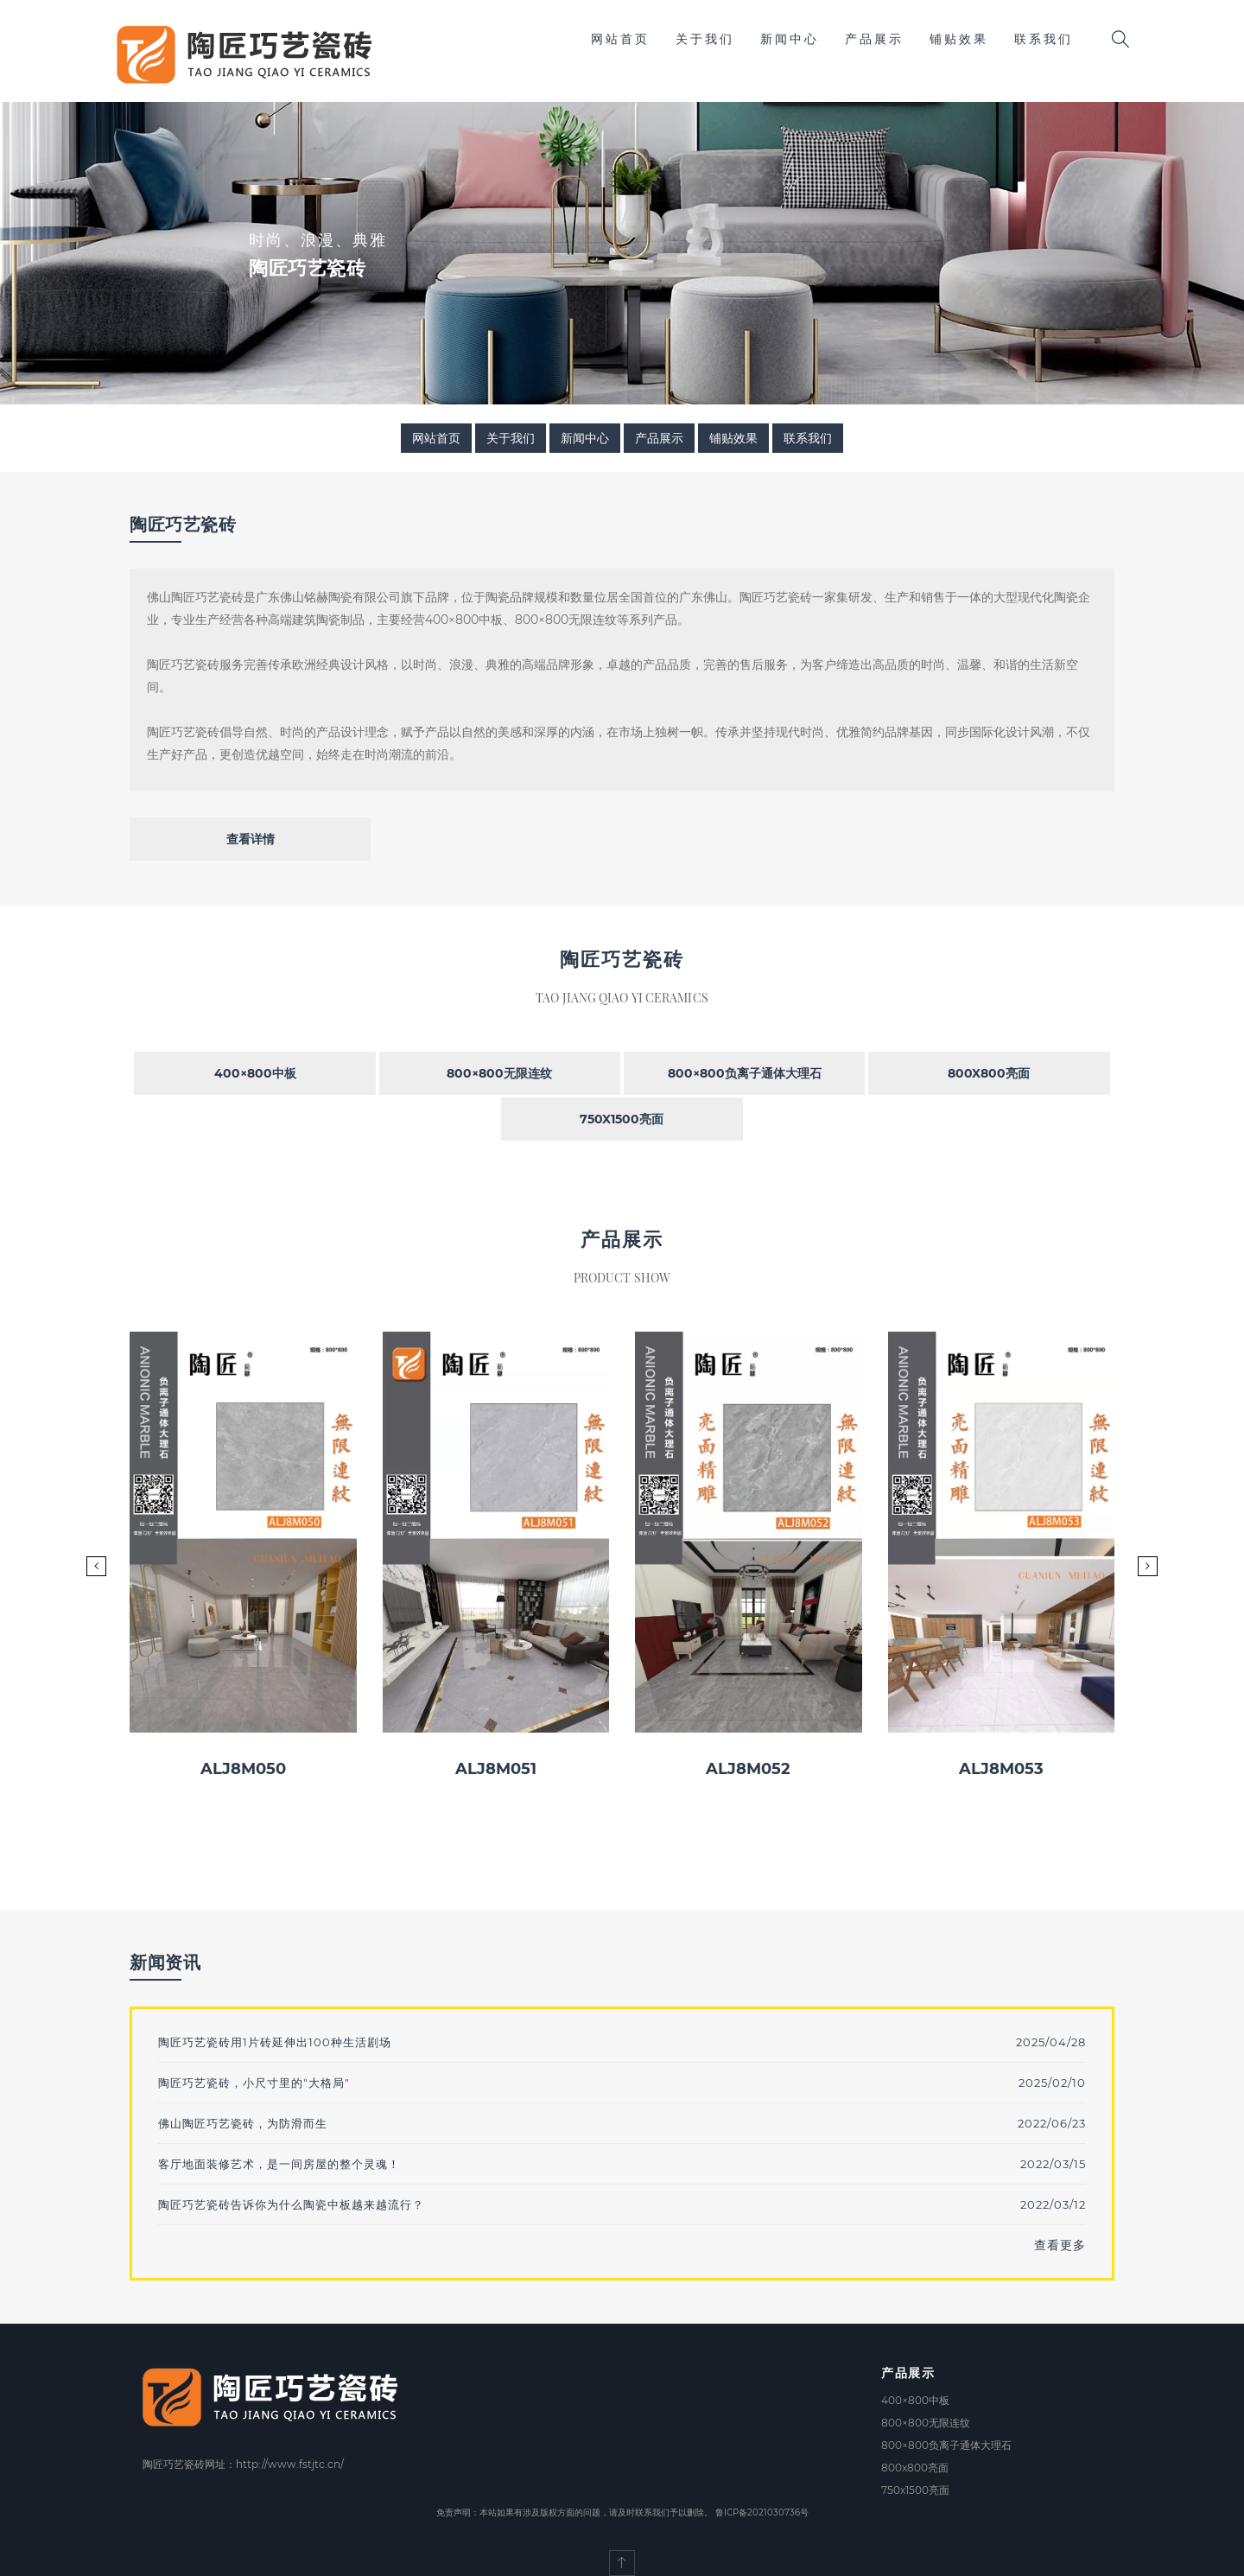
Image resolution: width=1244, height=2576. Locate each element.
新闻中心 (789, 39)
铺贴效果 (959, 39)
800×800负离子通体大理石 (745, 1073)
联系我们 (1043, 39)
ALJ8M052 (748, 1768)
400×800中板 (255, 1073)
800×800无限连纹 (499, 1073)
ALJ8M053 (1001, 1768)
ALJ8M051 (495, 1768)
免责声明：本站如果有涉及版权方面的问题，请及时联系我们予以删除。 (574, 2512)
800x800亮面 (989, 1073)
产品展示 (874, 39)
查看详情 (250, 839)
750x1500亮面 (621, 1119)
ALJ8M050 (243, 1768)
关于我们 (705, 39)
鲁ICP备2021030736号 (762, 2512)
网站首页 (620, 39)
